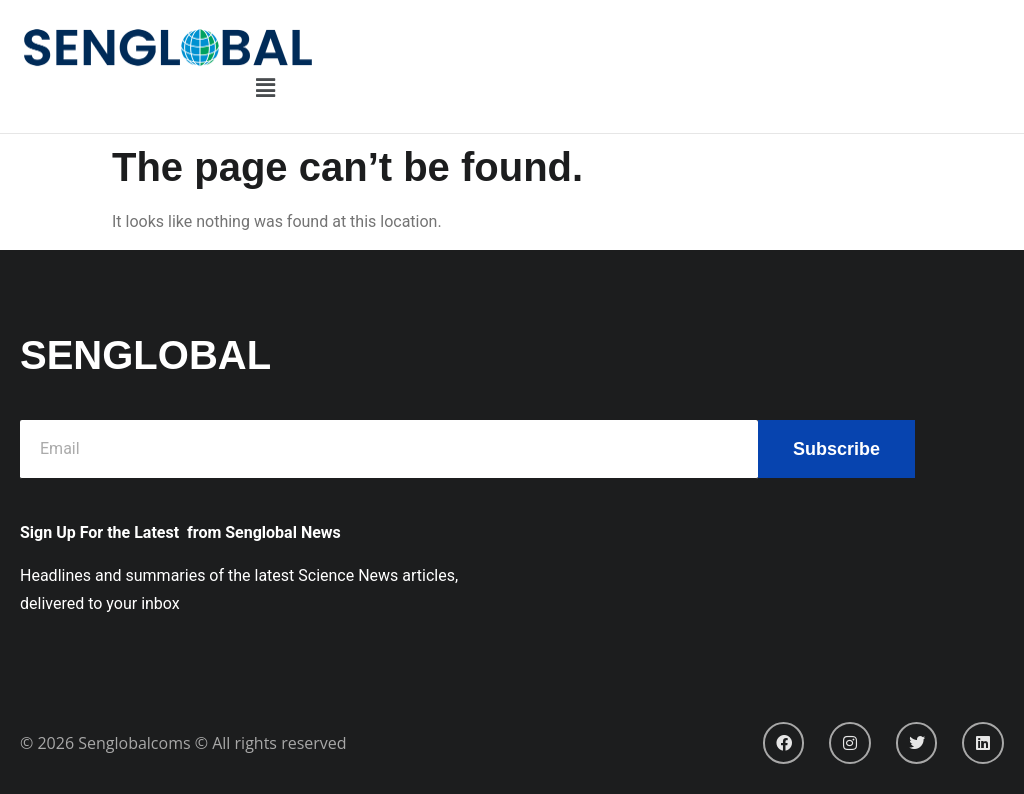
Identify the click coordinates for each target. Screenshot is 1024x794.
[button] (265, 89)
